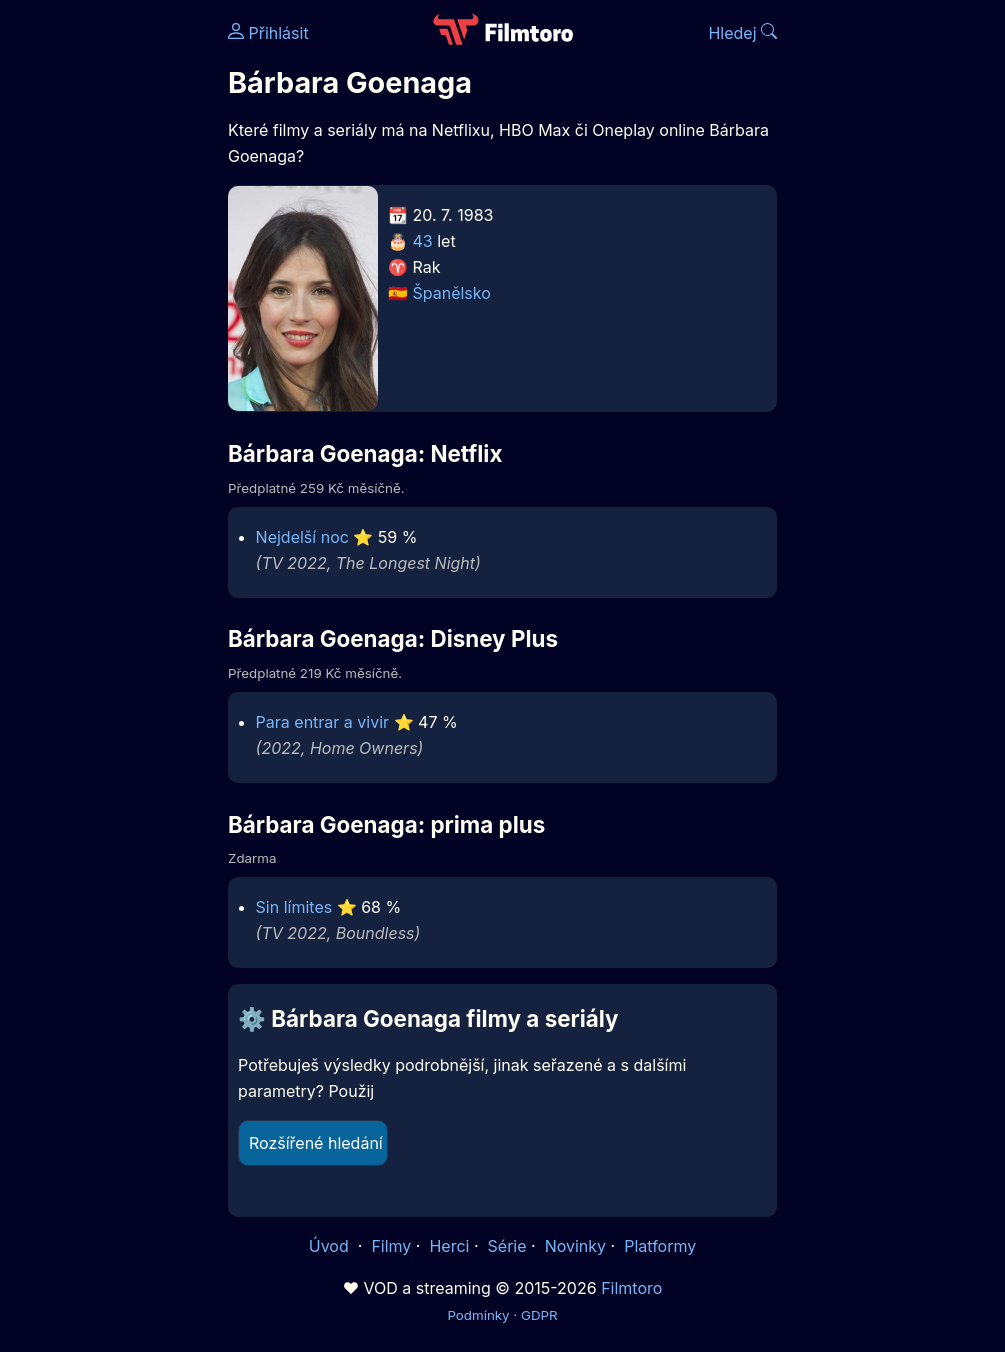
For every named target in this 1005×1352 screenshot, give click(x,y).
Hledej (742, 33)
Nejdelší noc (302, 537)
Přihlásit (268, 33)
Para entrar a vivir (323, 722)
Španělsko (452, 293)
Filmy (391, 1246)
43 (423, 241)
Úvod (331, 1246)
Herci (449, 1246)
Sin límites (294, 907)
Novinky (575, 1246)
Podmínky (478, 1315)
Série (507, 1246)
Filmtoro (631, 1288)
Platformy (660, 1246)
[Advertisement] (108, 308)
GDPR (539, 1315)
